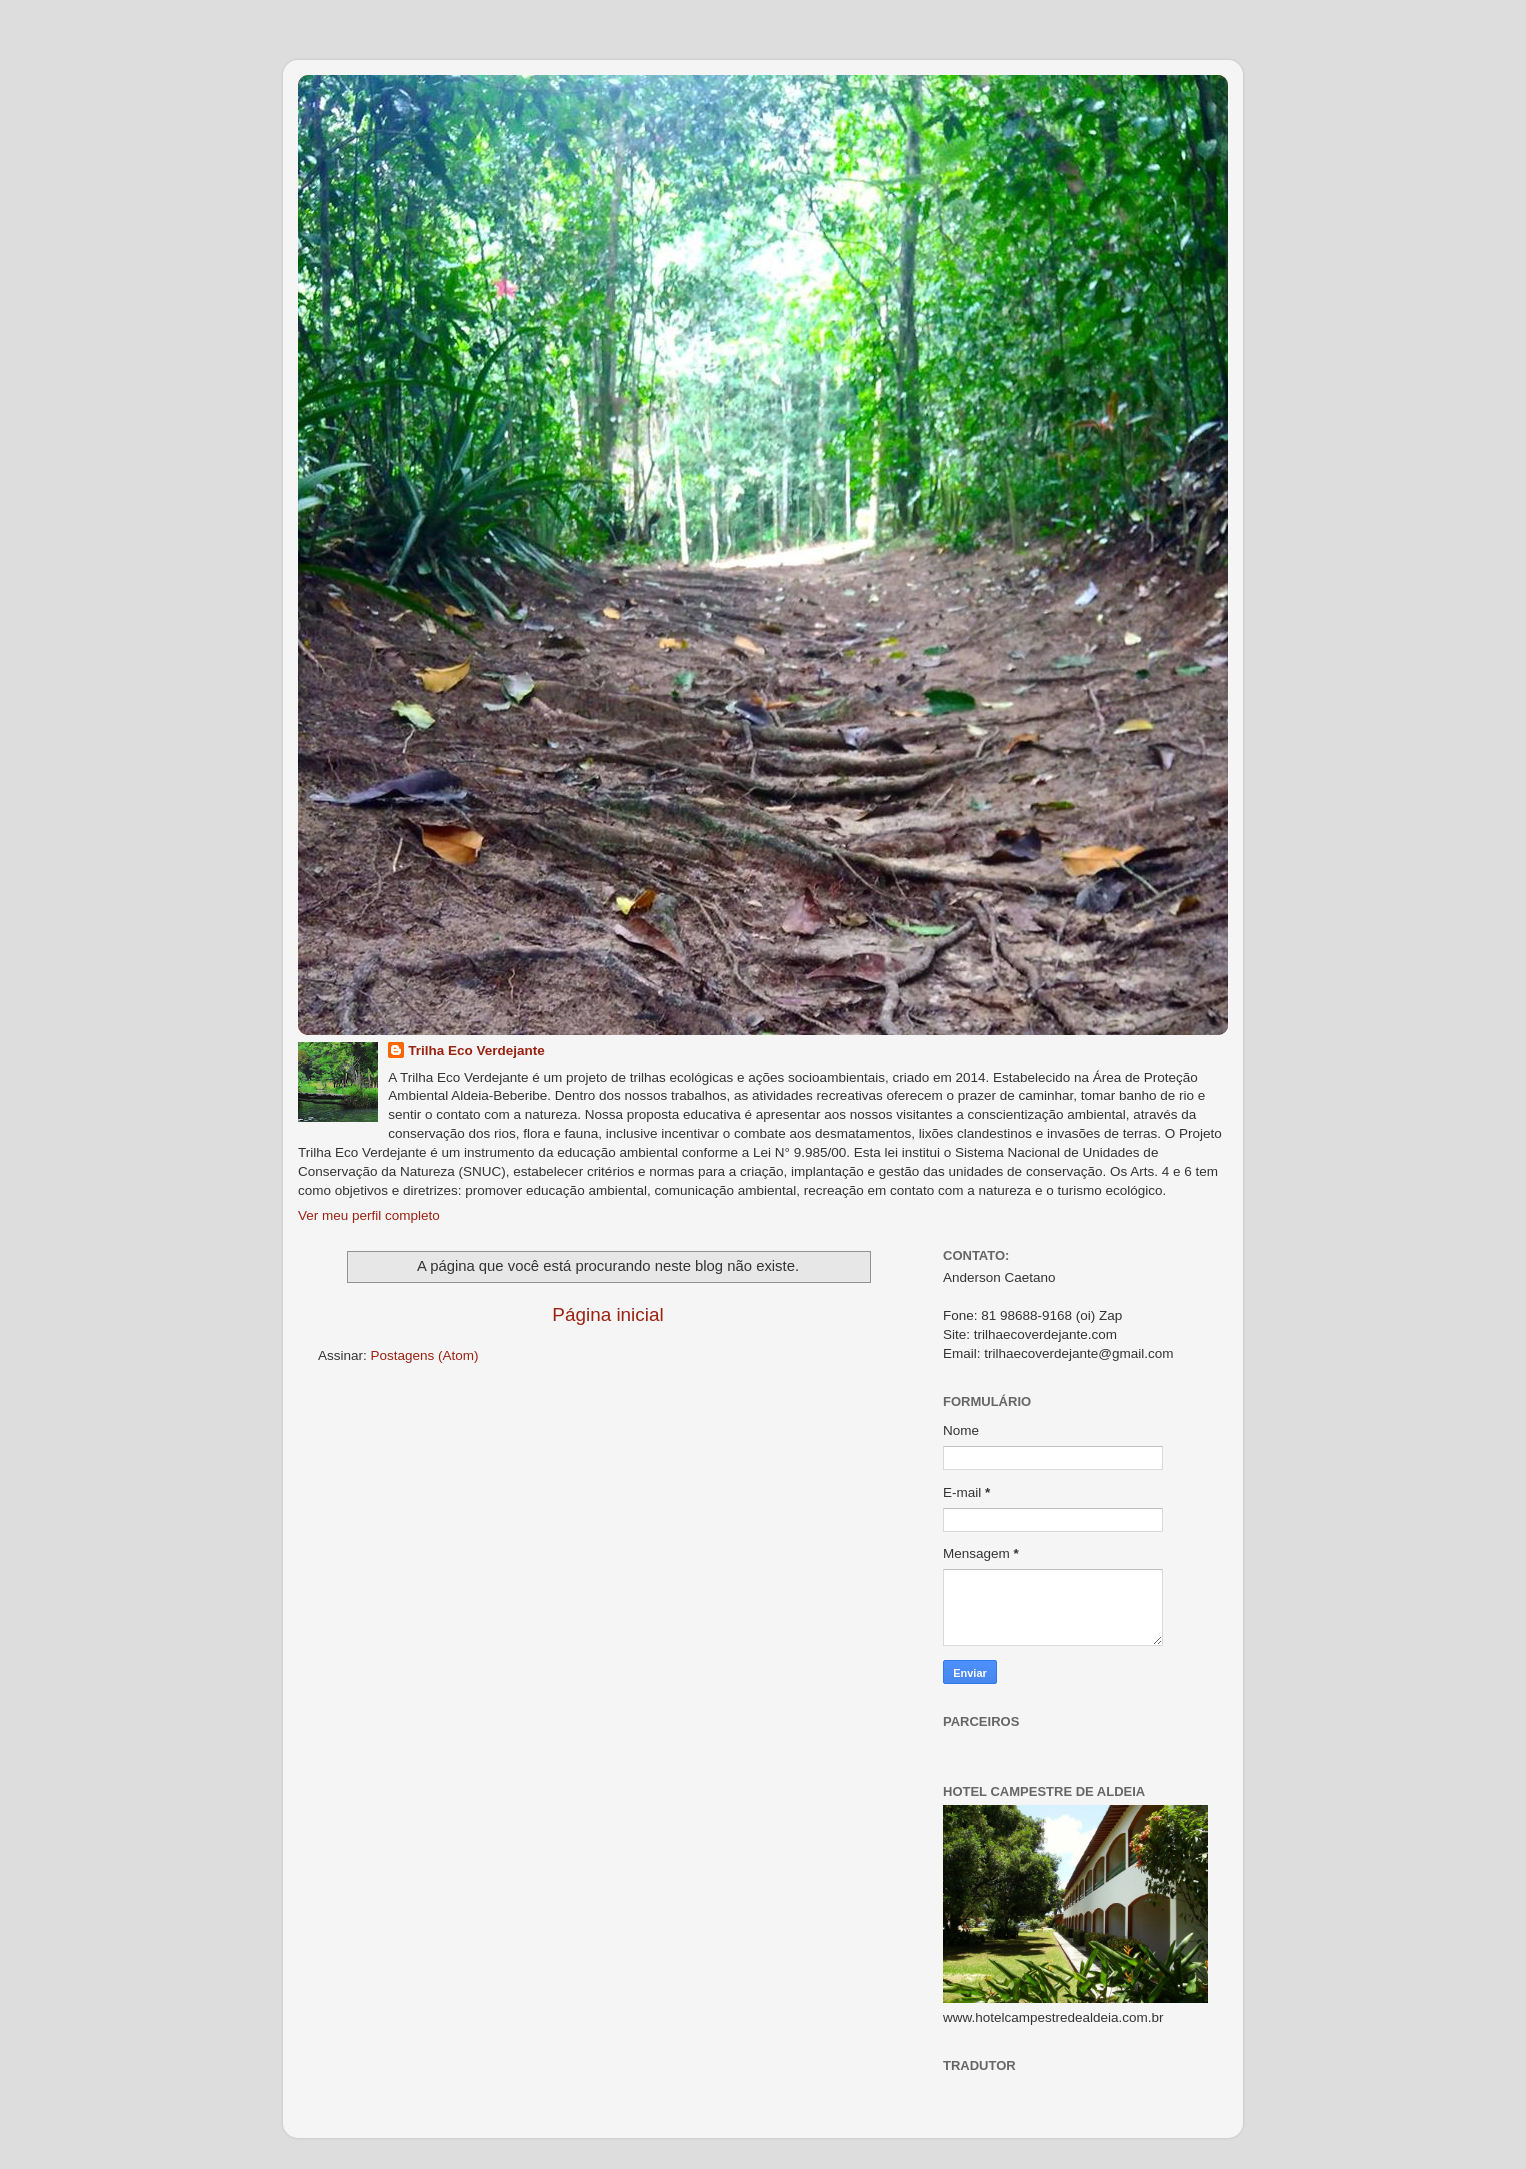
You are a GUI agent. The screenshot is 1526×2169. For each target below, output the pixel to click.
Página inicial (607, 1314)
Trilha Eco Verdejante (476, 1050)
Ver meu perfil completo (369, 1215)
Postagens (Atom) (425, 1355)
